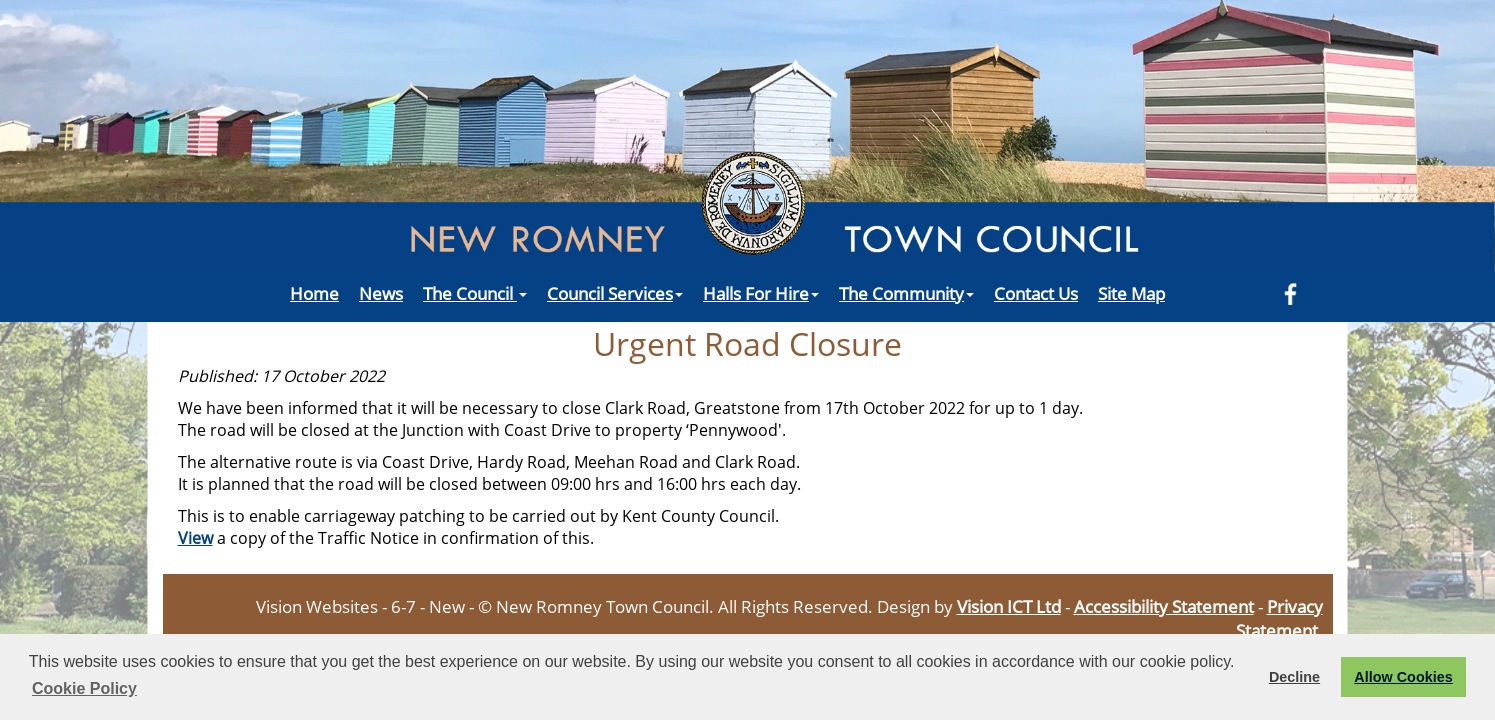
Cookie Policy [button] (84, 688)
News (381, 293)
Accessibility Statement (1164, 606)
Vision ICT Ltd (1009, 606)
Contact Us (1036, 293)
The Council (475, 293)
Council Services (615, 293)
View (195, 538)
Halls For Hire (761, 293)
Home (314, 293)
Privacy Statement (1279, 618)
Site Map (1131, 293)
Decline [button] (1294, 677)
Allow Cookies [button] (1403, 677)
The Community (906, 293)
